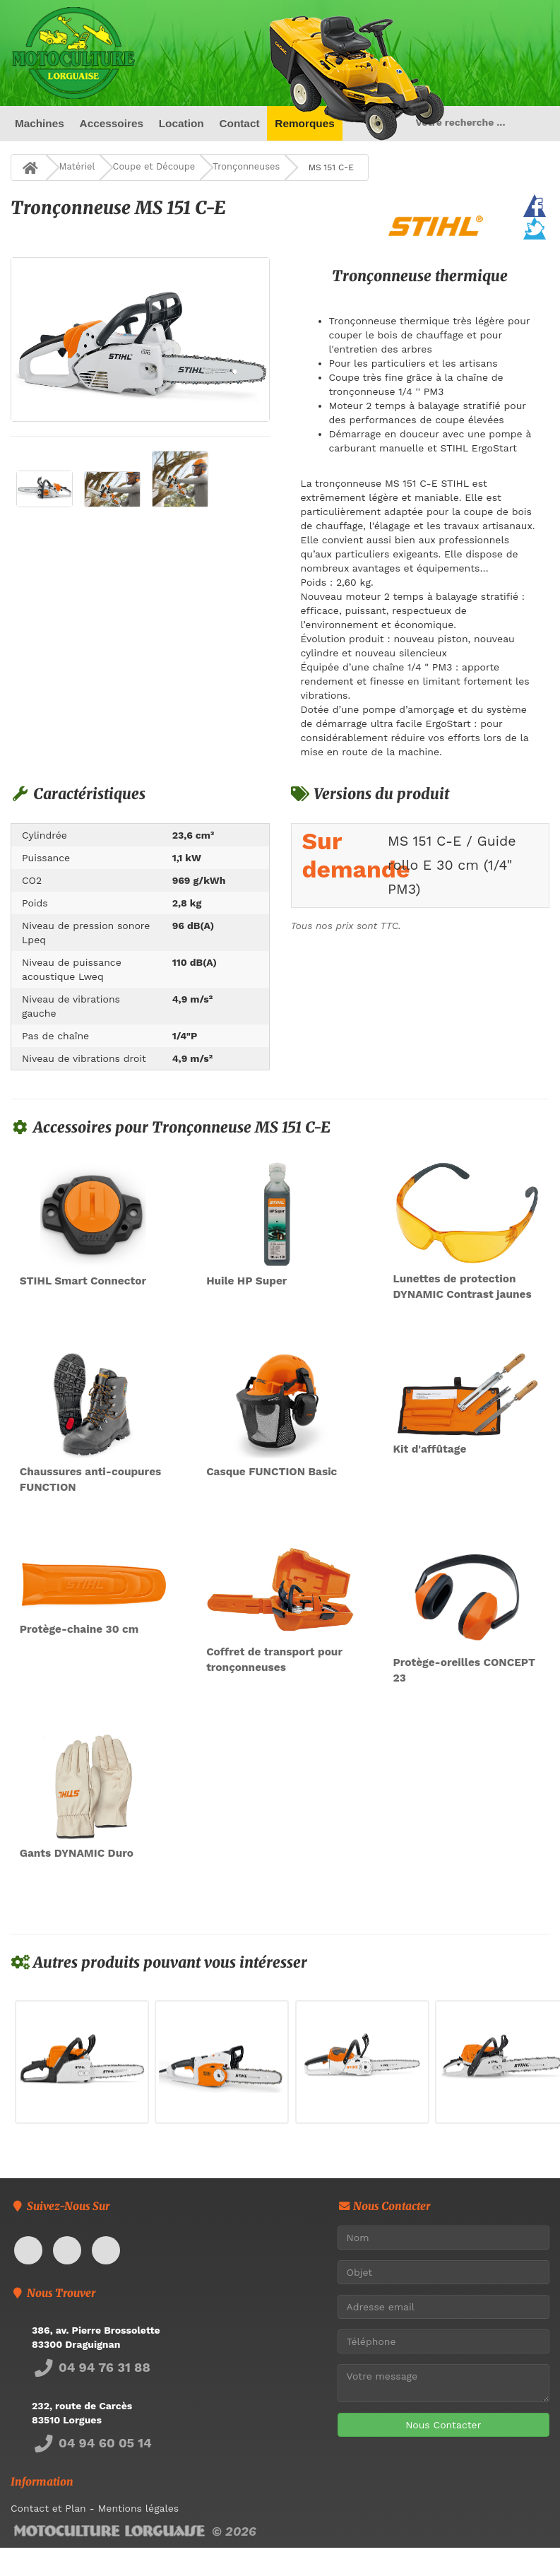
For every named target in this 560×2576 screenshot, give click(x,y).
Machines (39, 123)
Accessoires (111, 123)
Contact (239, 123)
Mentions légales (138, 2508)
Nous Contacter (443, 2424)
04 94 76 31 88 (91, 2367)
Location (181, 123)
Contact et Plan (48, 2508)
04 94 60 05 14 (92, 2442)
